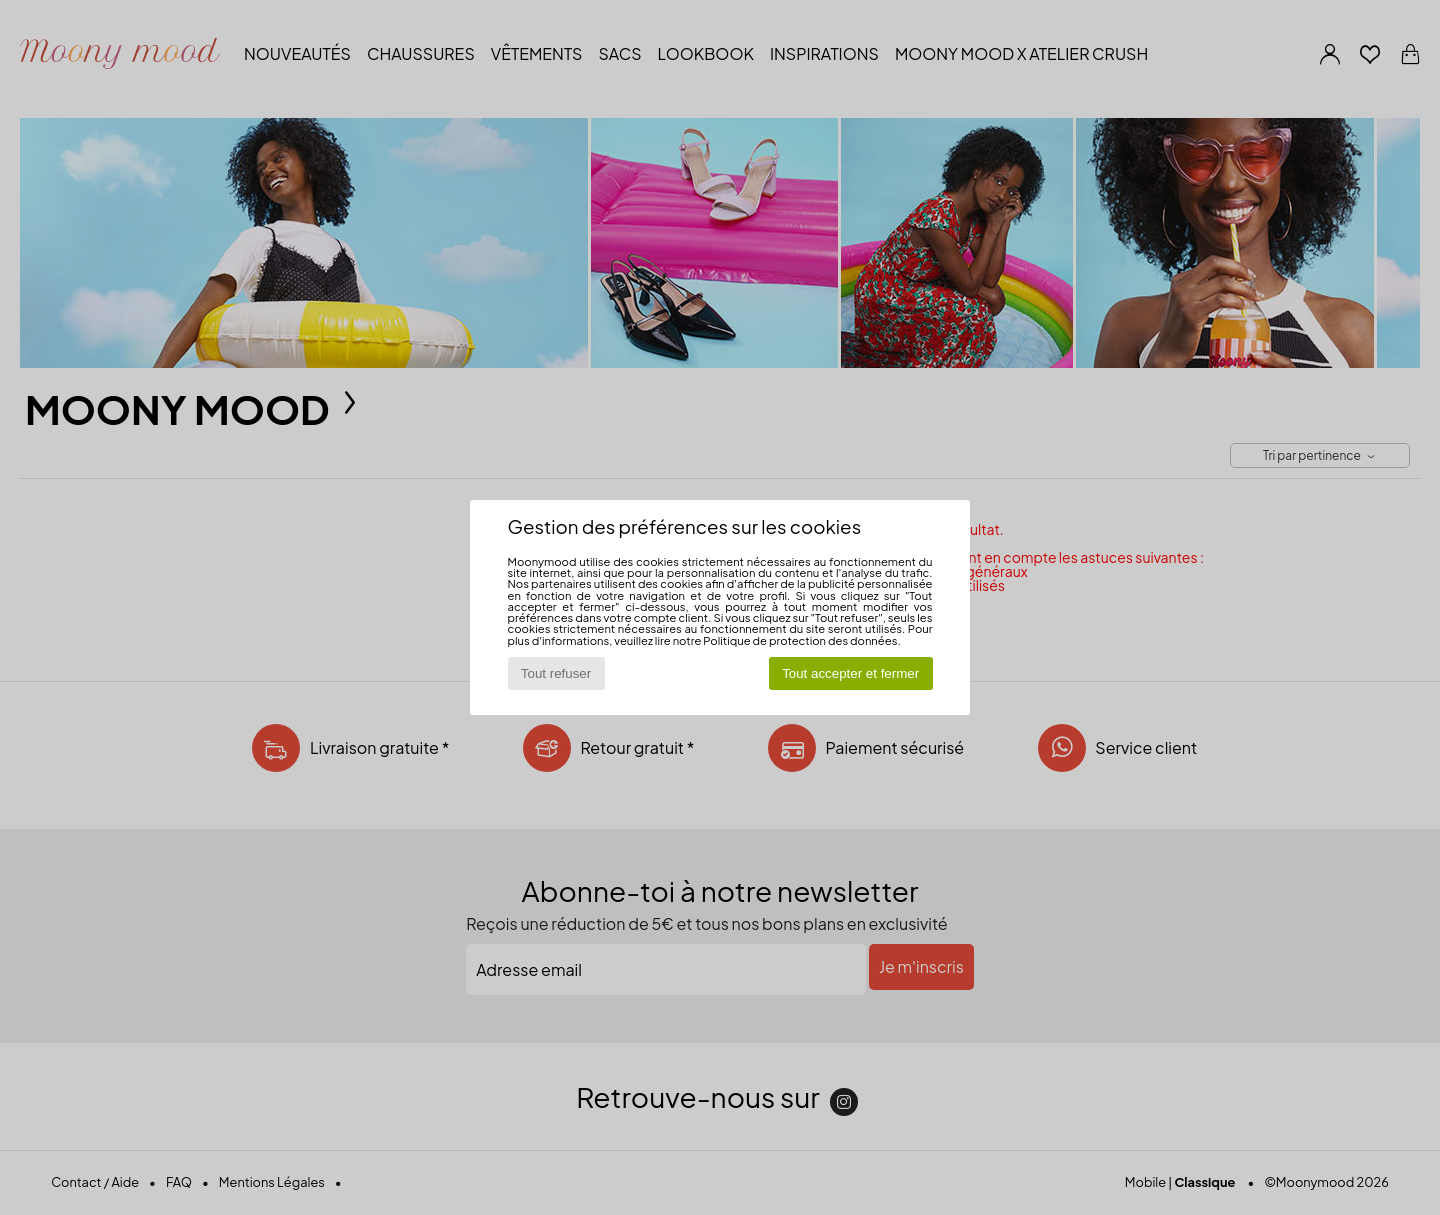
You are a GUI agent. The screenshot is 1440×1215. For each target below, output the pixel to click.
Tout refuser (556, 673)
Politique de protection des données (800, 640)
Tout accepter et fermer (850, 673)
